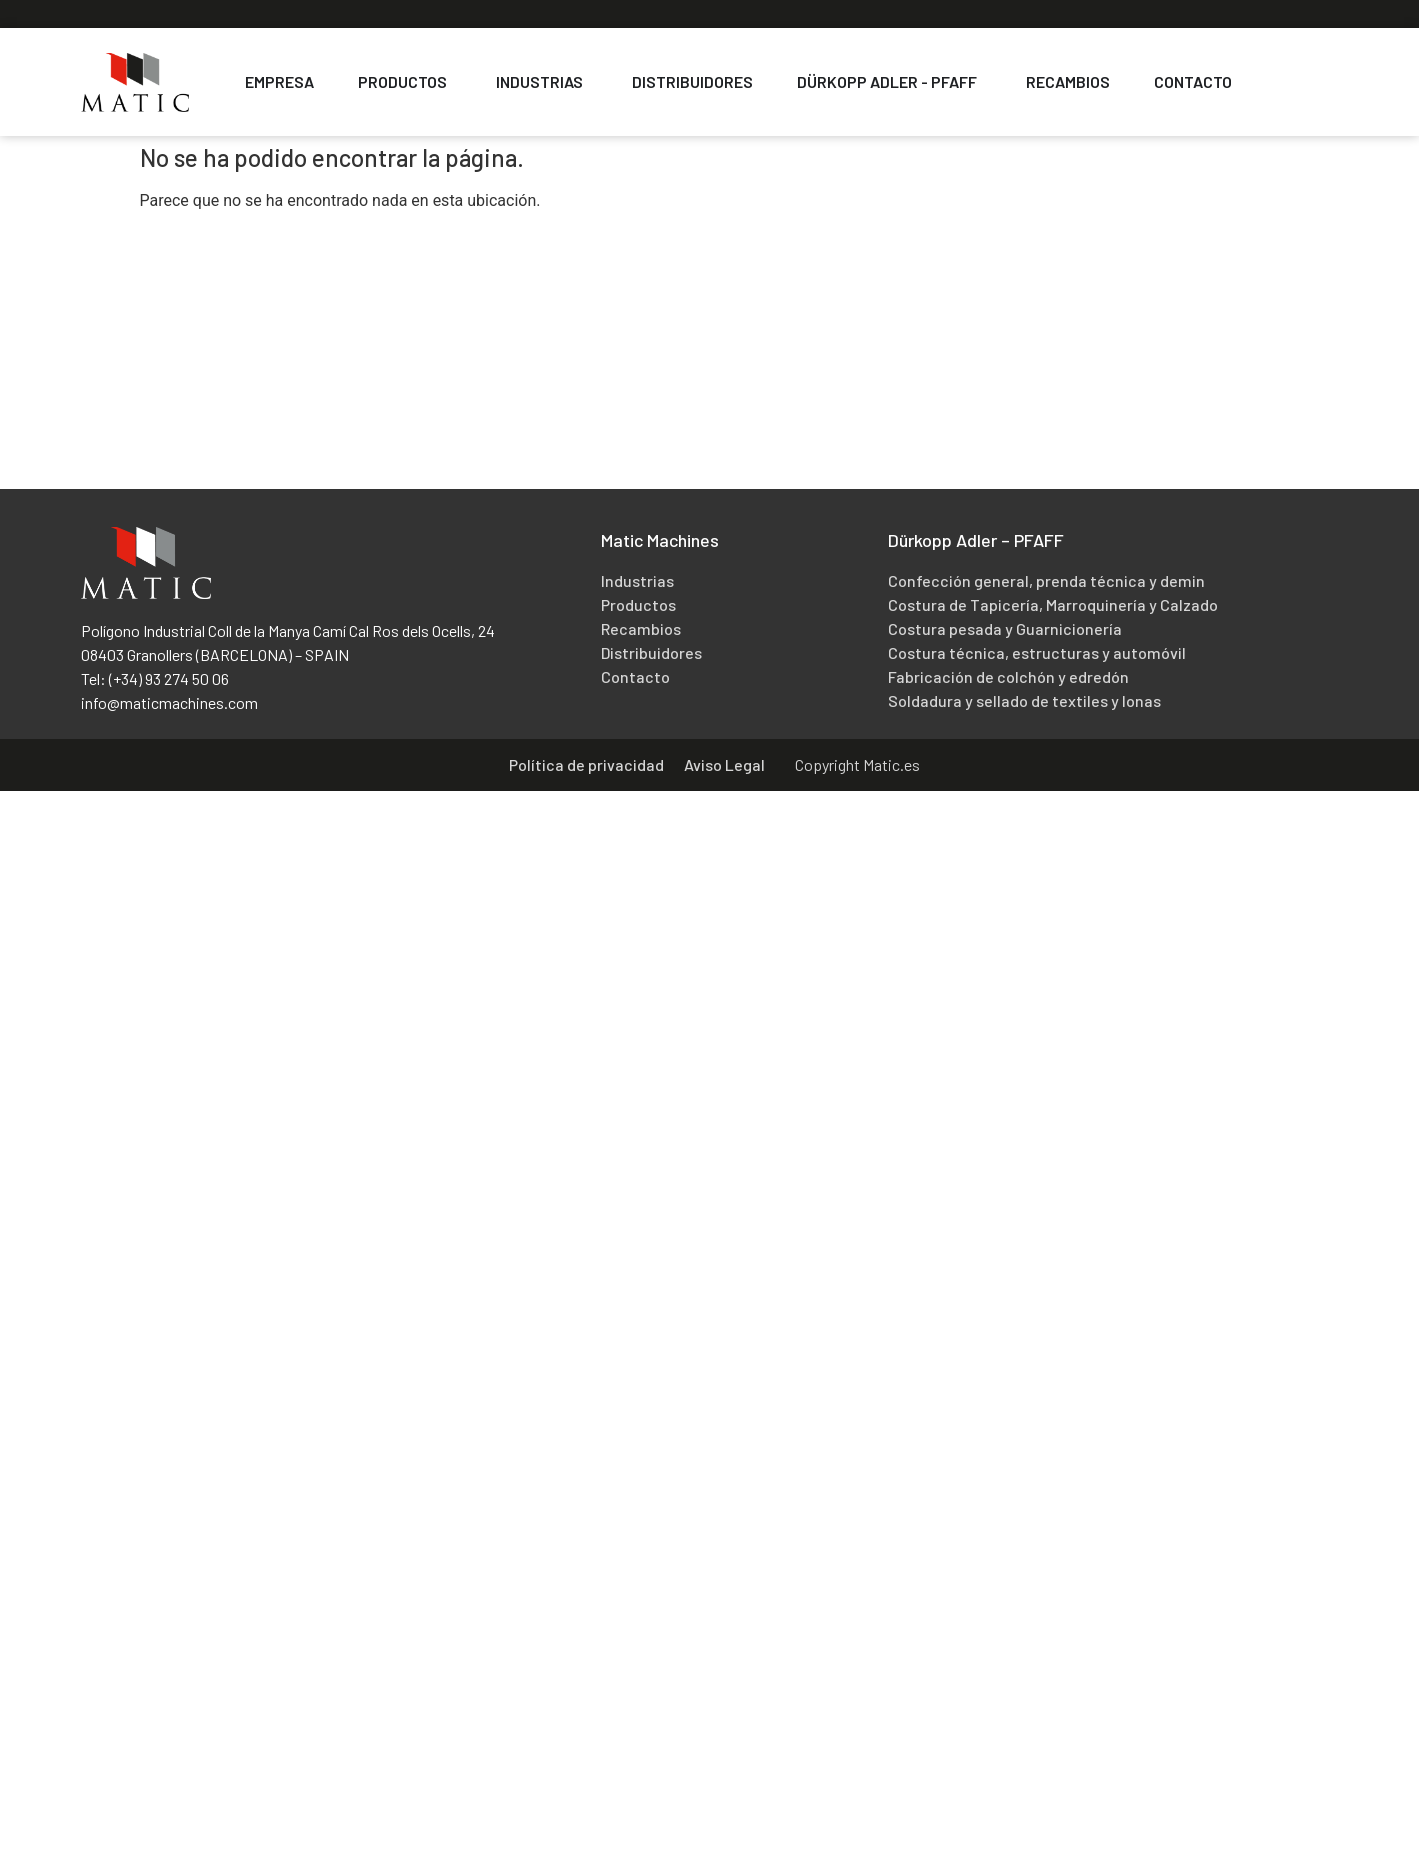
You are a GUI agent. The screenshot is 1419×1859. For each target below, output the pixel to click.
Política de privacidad (586, 764)
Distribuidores (651, 652)
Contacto (635, 676)
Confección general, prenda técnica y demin (1046, 580)
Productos (638, 604)
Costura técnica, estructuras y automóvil (1037, 652)
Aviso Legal (724, 764)
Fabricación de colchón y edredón (1008, 676)
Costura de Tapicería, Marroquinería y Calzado (1053, 604)
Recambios (641, 628)
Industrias (637, 580)
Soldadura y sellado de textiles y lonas (1024, 700)
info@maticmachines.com (169, 702)
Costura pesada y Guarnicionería (1005, 628)
